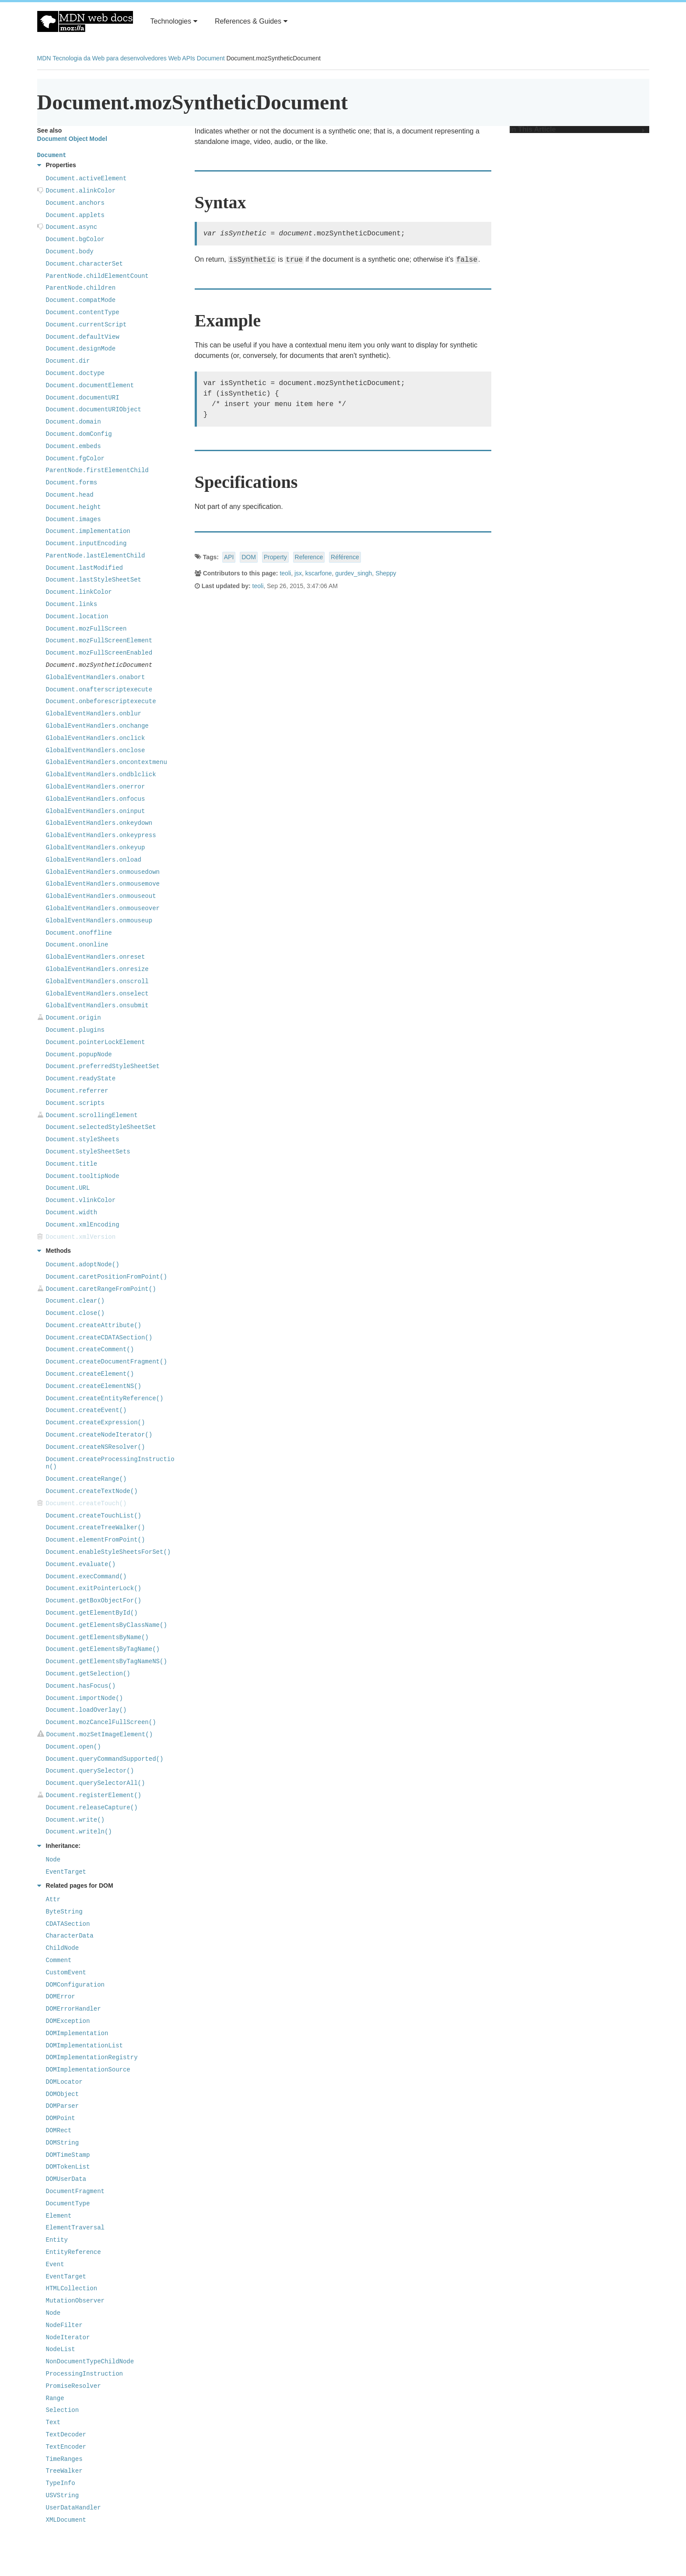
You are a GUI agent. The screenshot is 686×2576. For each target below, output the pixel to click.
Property (275, 557)
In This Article (577, 129)
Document (211, 58)
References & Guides (251, 21)
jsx (298, 573)
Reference (309, 557)
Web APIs (181, 58)
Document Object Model (72, 138)
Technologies (173, 21)
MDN (44, 58)
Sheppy (385, 573)
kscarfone (318, 573)
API (229, 557)
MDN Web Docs (85, 21)
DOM (249, 557)
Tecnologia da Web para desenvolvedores (109, 58)
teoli (285, 573)
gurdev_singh (353, 573)
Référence (345, 557)
